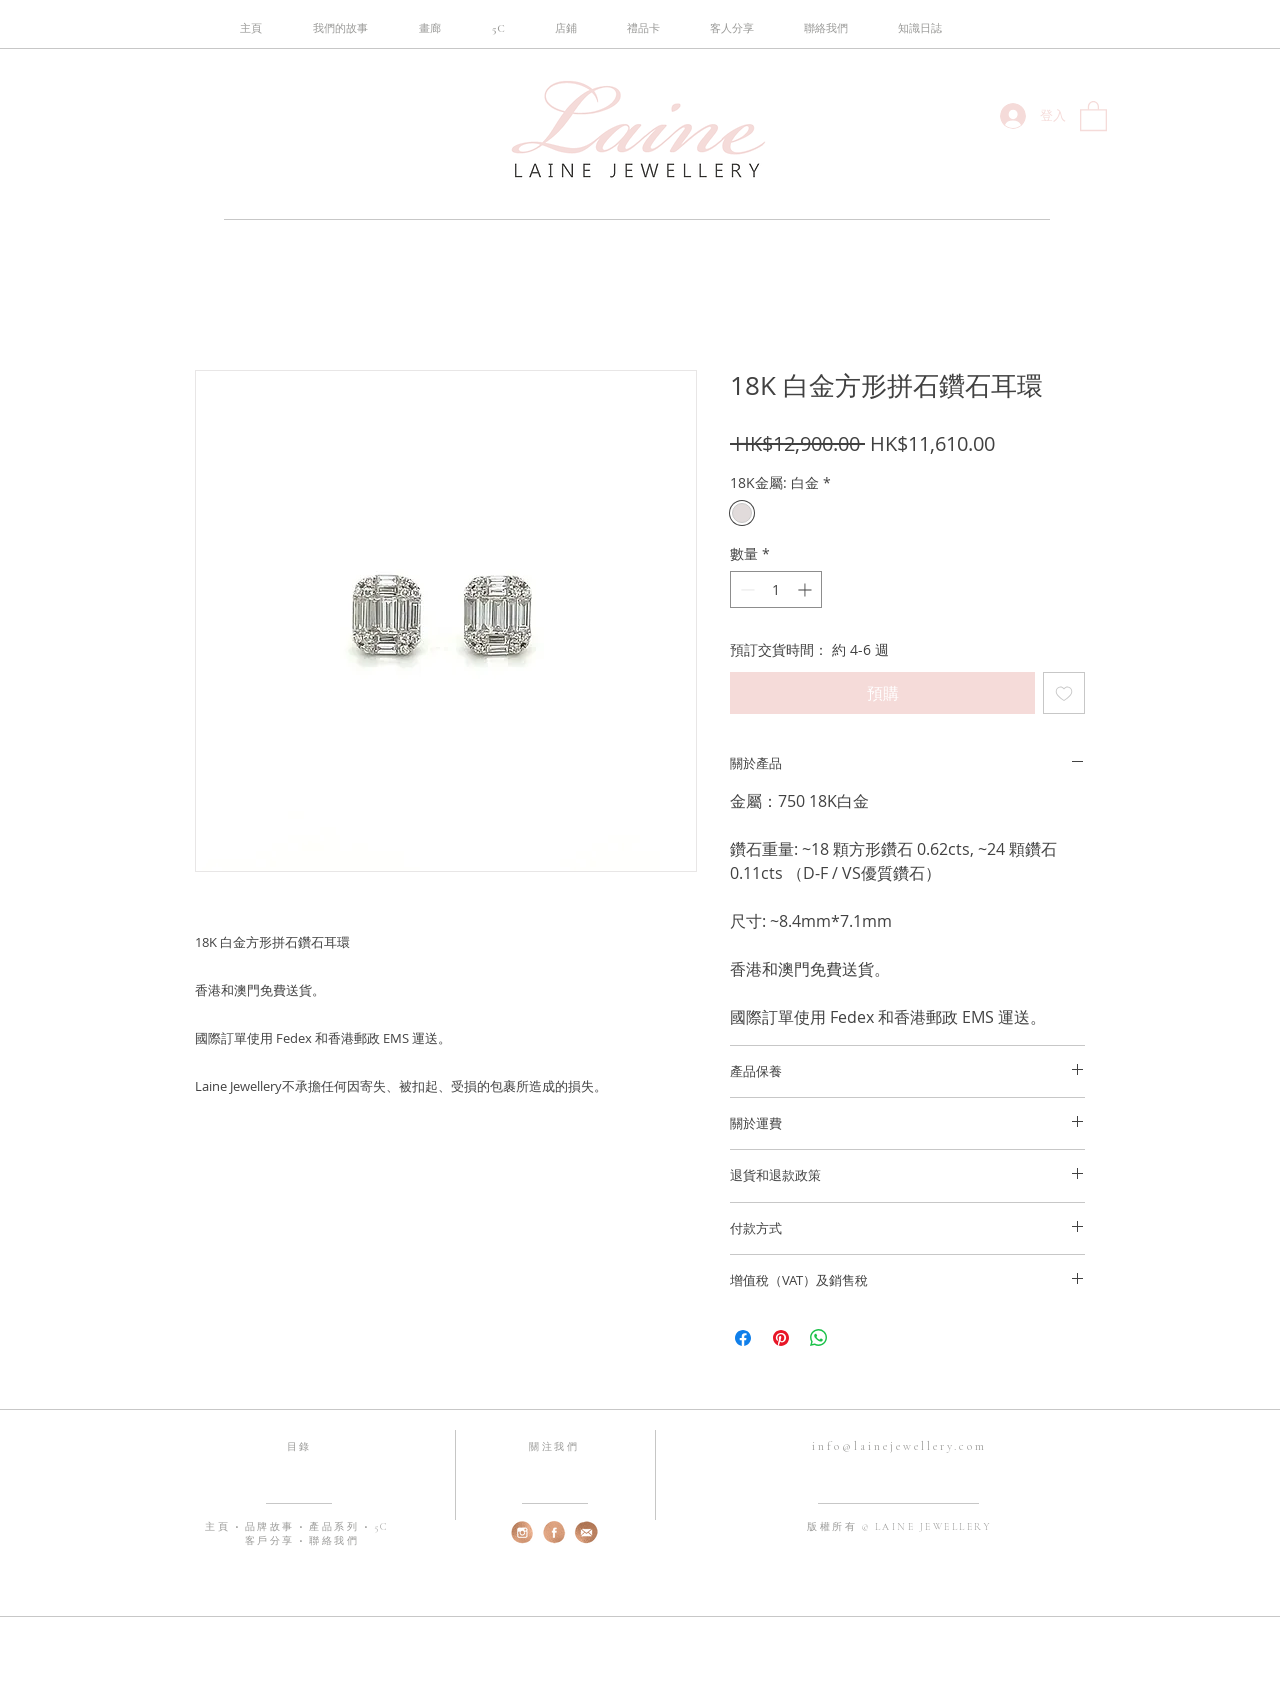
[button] (498, 29)
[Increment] (806, 589)
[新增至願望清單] (1064, 693)
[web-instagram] (522, 1532)
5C (382, 1527)
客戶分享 (269, 1541)
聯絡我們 (334, 1541)
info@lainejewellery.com (899, 1446)
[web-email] (586, 1532)
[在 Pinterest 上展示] (781, 1338)
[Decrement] (745, 589)
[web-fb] (554, 1532)
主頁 (220, 1527)
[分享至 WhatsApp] (819, 1338)
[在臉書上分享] (743, 1338)
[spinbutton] (776, 589)
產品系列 (336, 1527)
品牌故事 (272, 1527)
